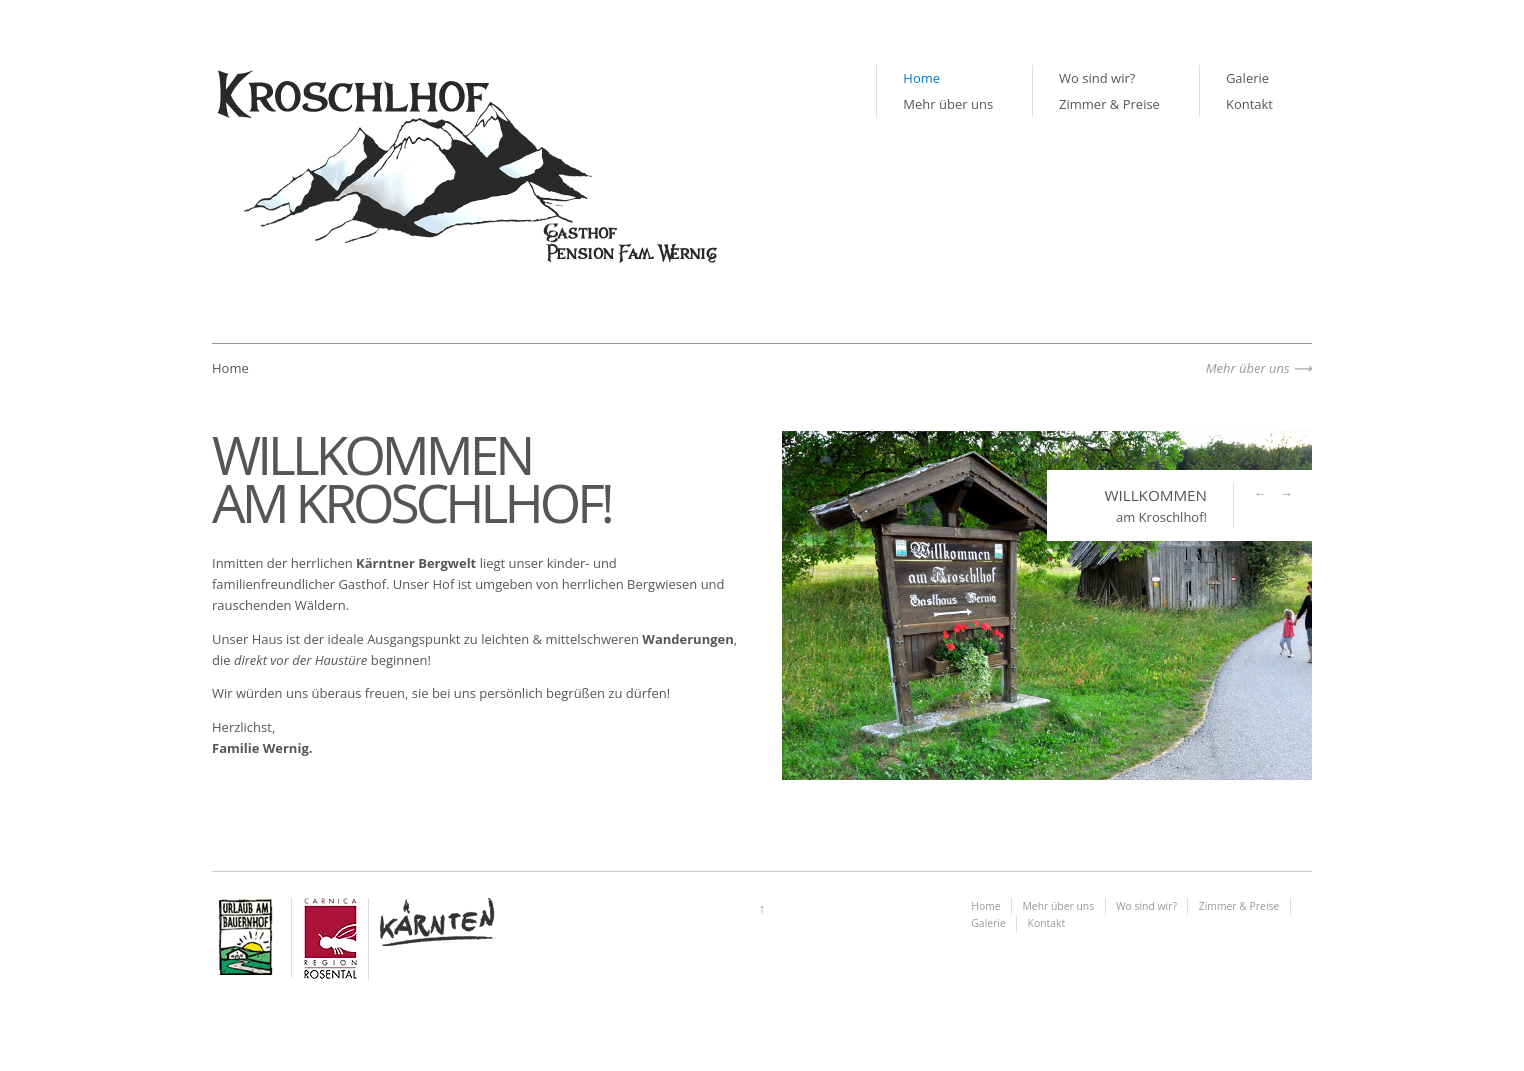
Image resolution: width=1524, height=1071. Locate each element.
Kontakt (1249, 104)
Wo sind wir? (1097, 78)
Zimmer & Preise (1109, 104)
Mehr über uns (948, 104)
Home (921, 78)
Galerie (1247, 78)
